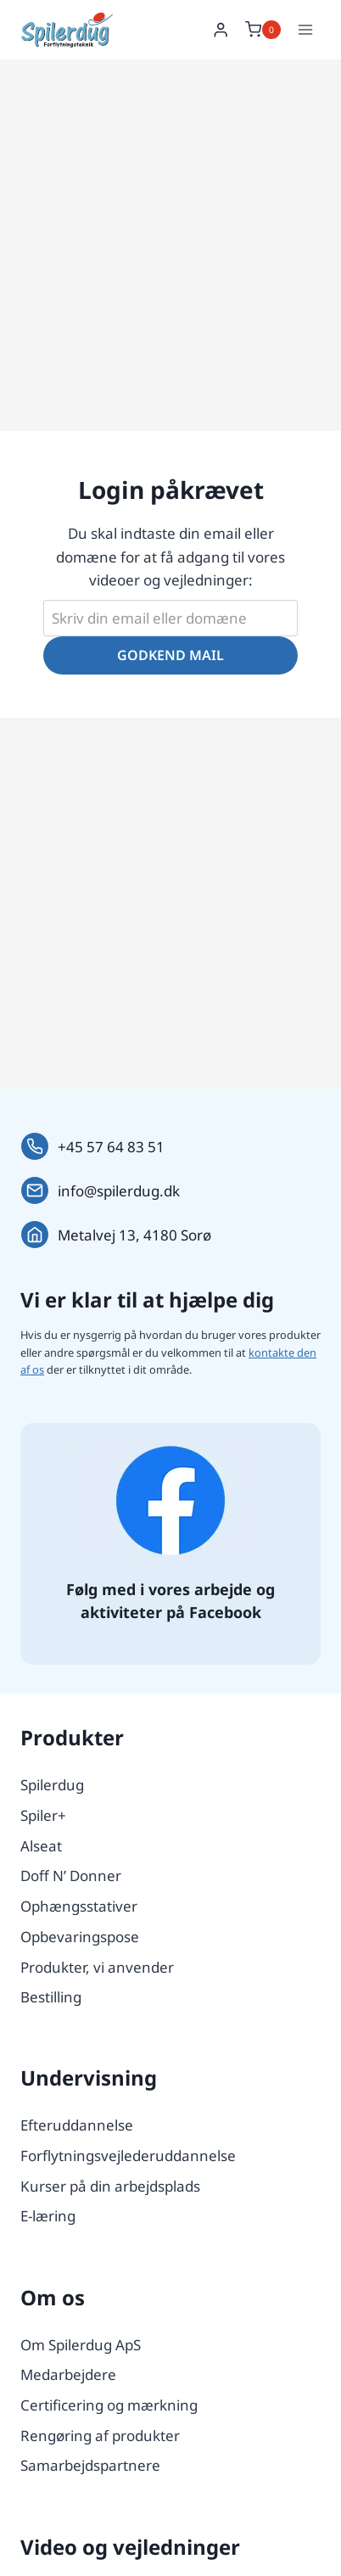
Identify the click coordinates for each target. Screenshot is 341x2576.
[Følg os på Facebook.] (170, 1500)
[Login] (220, 30)
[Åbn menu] (305, 29)
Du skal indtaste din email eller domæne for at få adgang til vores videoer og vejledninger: (170, 556)
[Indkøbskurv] (263, 29)
